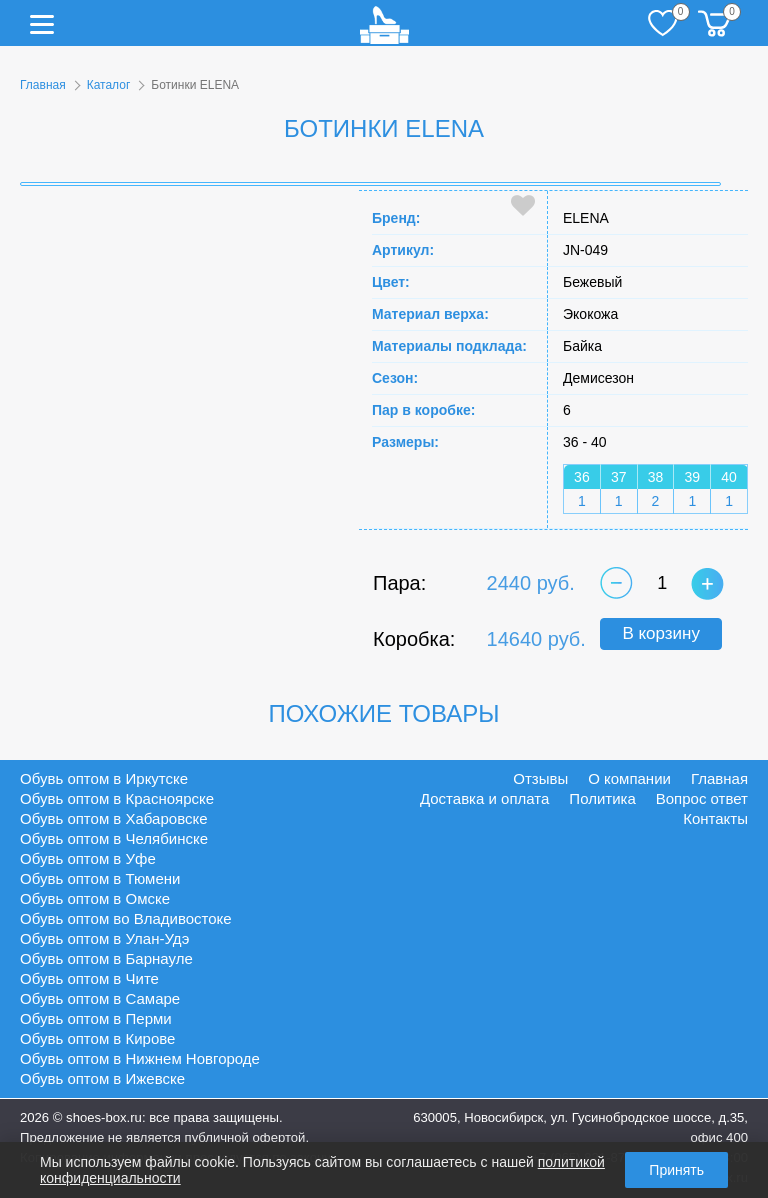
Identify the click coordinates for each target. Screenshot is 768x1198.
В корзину (661, 633)
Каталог (109, 85)
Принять (676, 1170)
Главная (43, 85)
